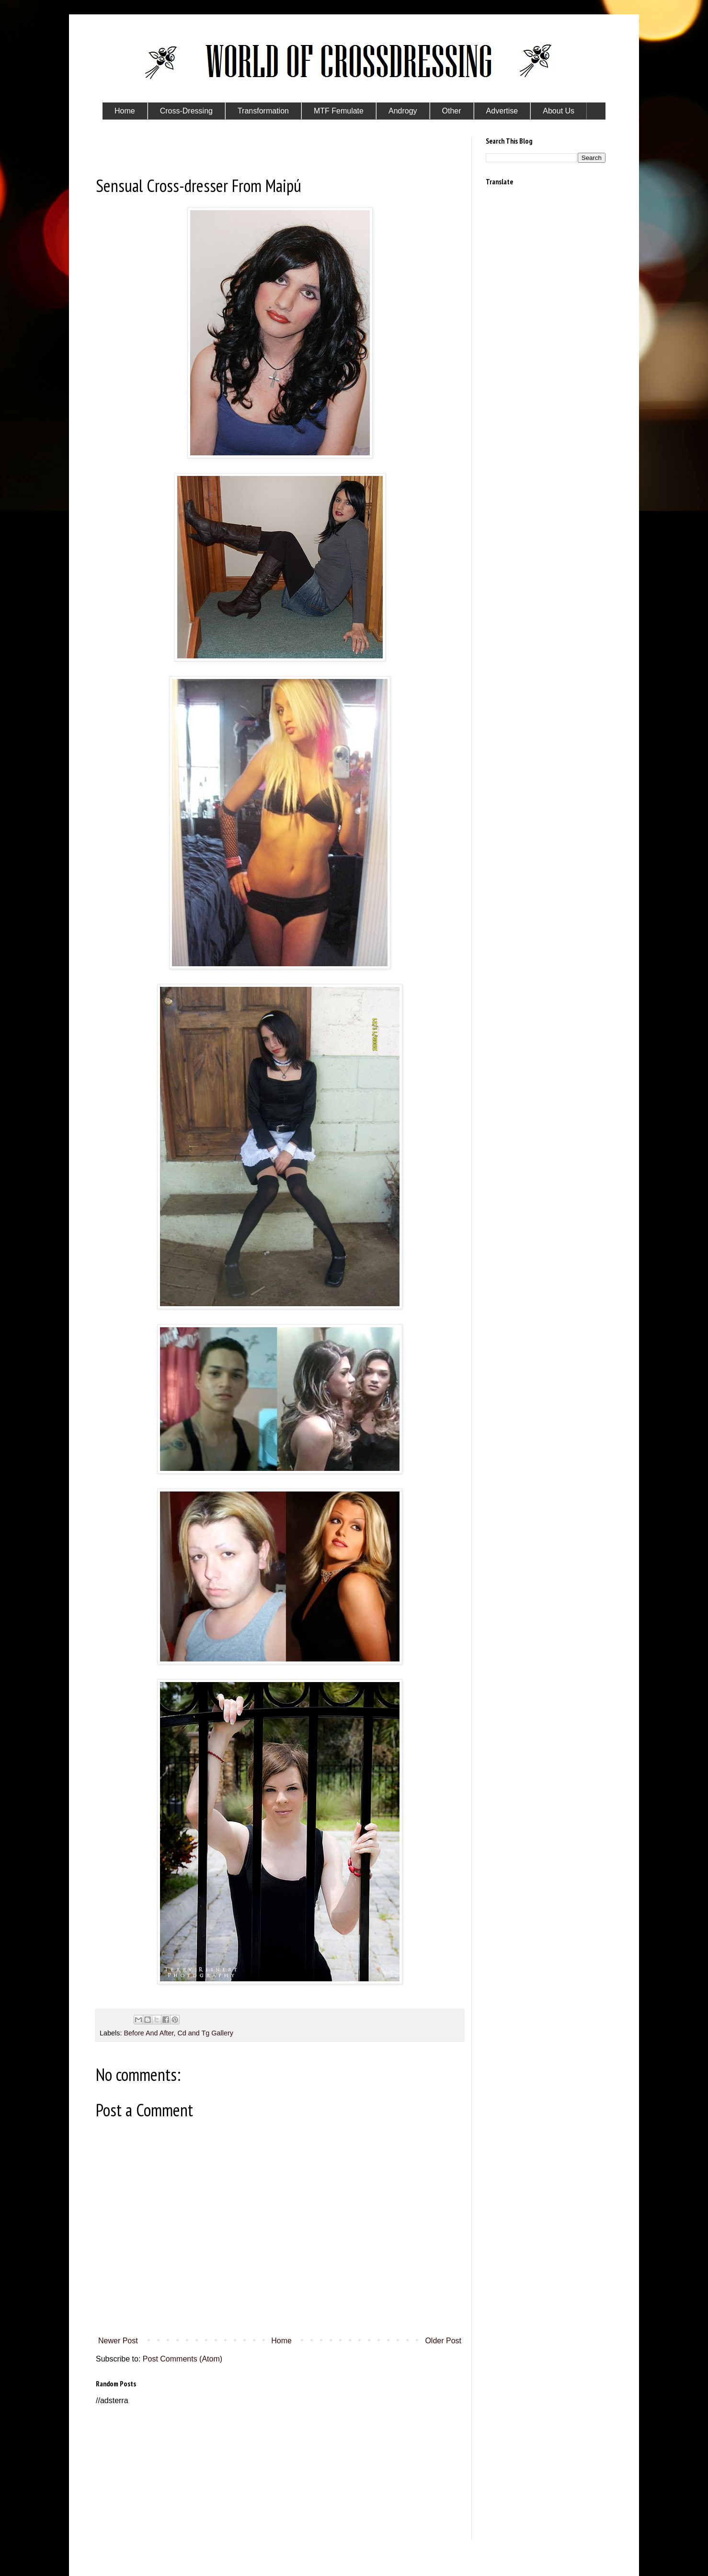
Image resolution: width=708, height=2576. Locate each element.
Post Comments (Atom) (182, 2359)
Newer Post (118, 2341)
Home (281, 2341)
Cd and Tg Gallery (205, 2033)
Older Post (443, 2341)
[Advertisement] (280, 2473)
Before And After (148, 2033)
